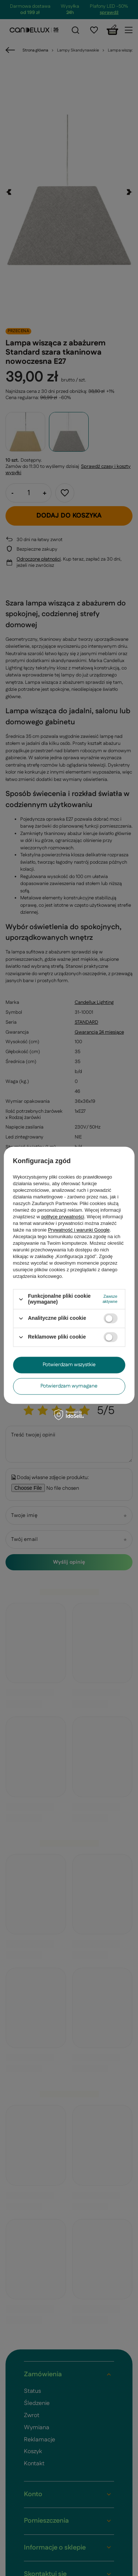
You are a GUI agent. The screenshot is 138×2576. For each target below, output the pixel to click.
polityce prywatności (62, 1217)
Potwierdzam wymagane (69, 1386)
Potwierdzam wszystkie (69, 1364)
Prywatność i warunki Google (79, 1230)
